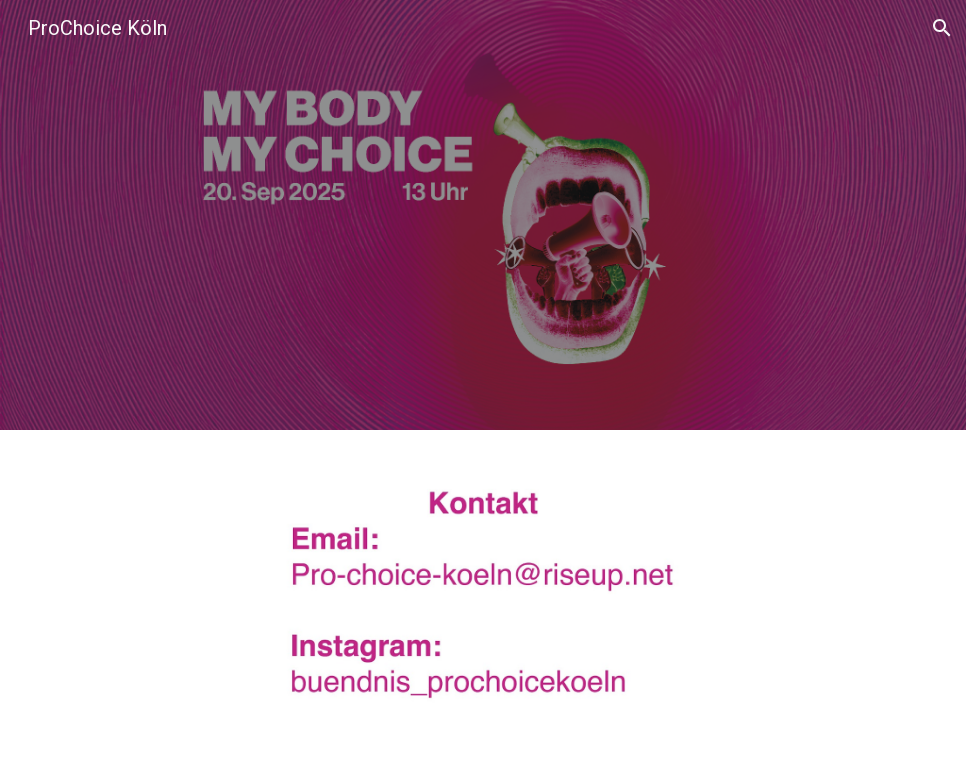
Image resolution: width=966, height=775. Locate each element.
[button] (942, 28)
